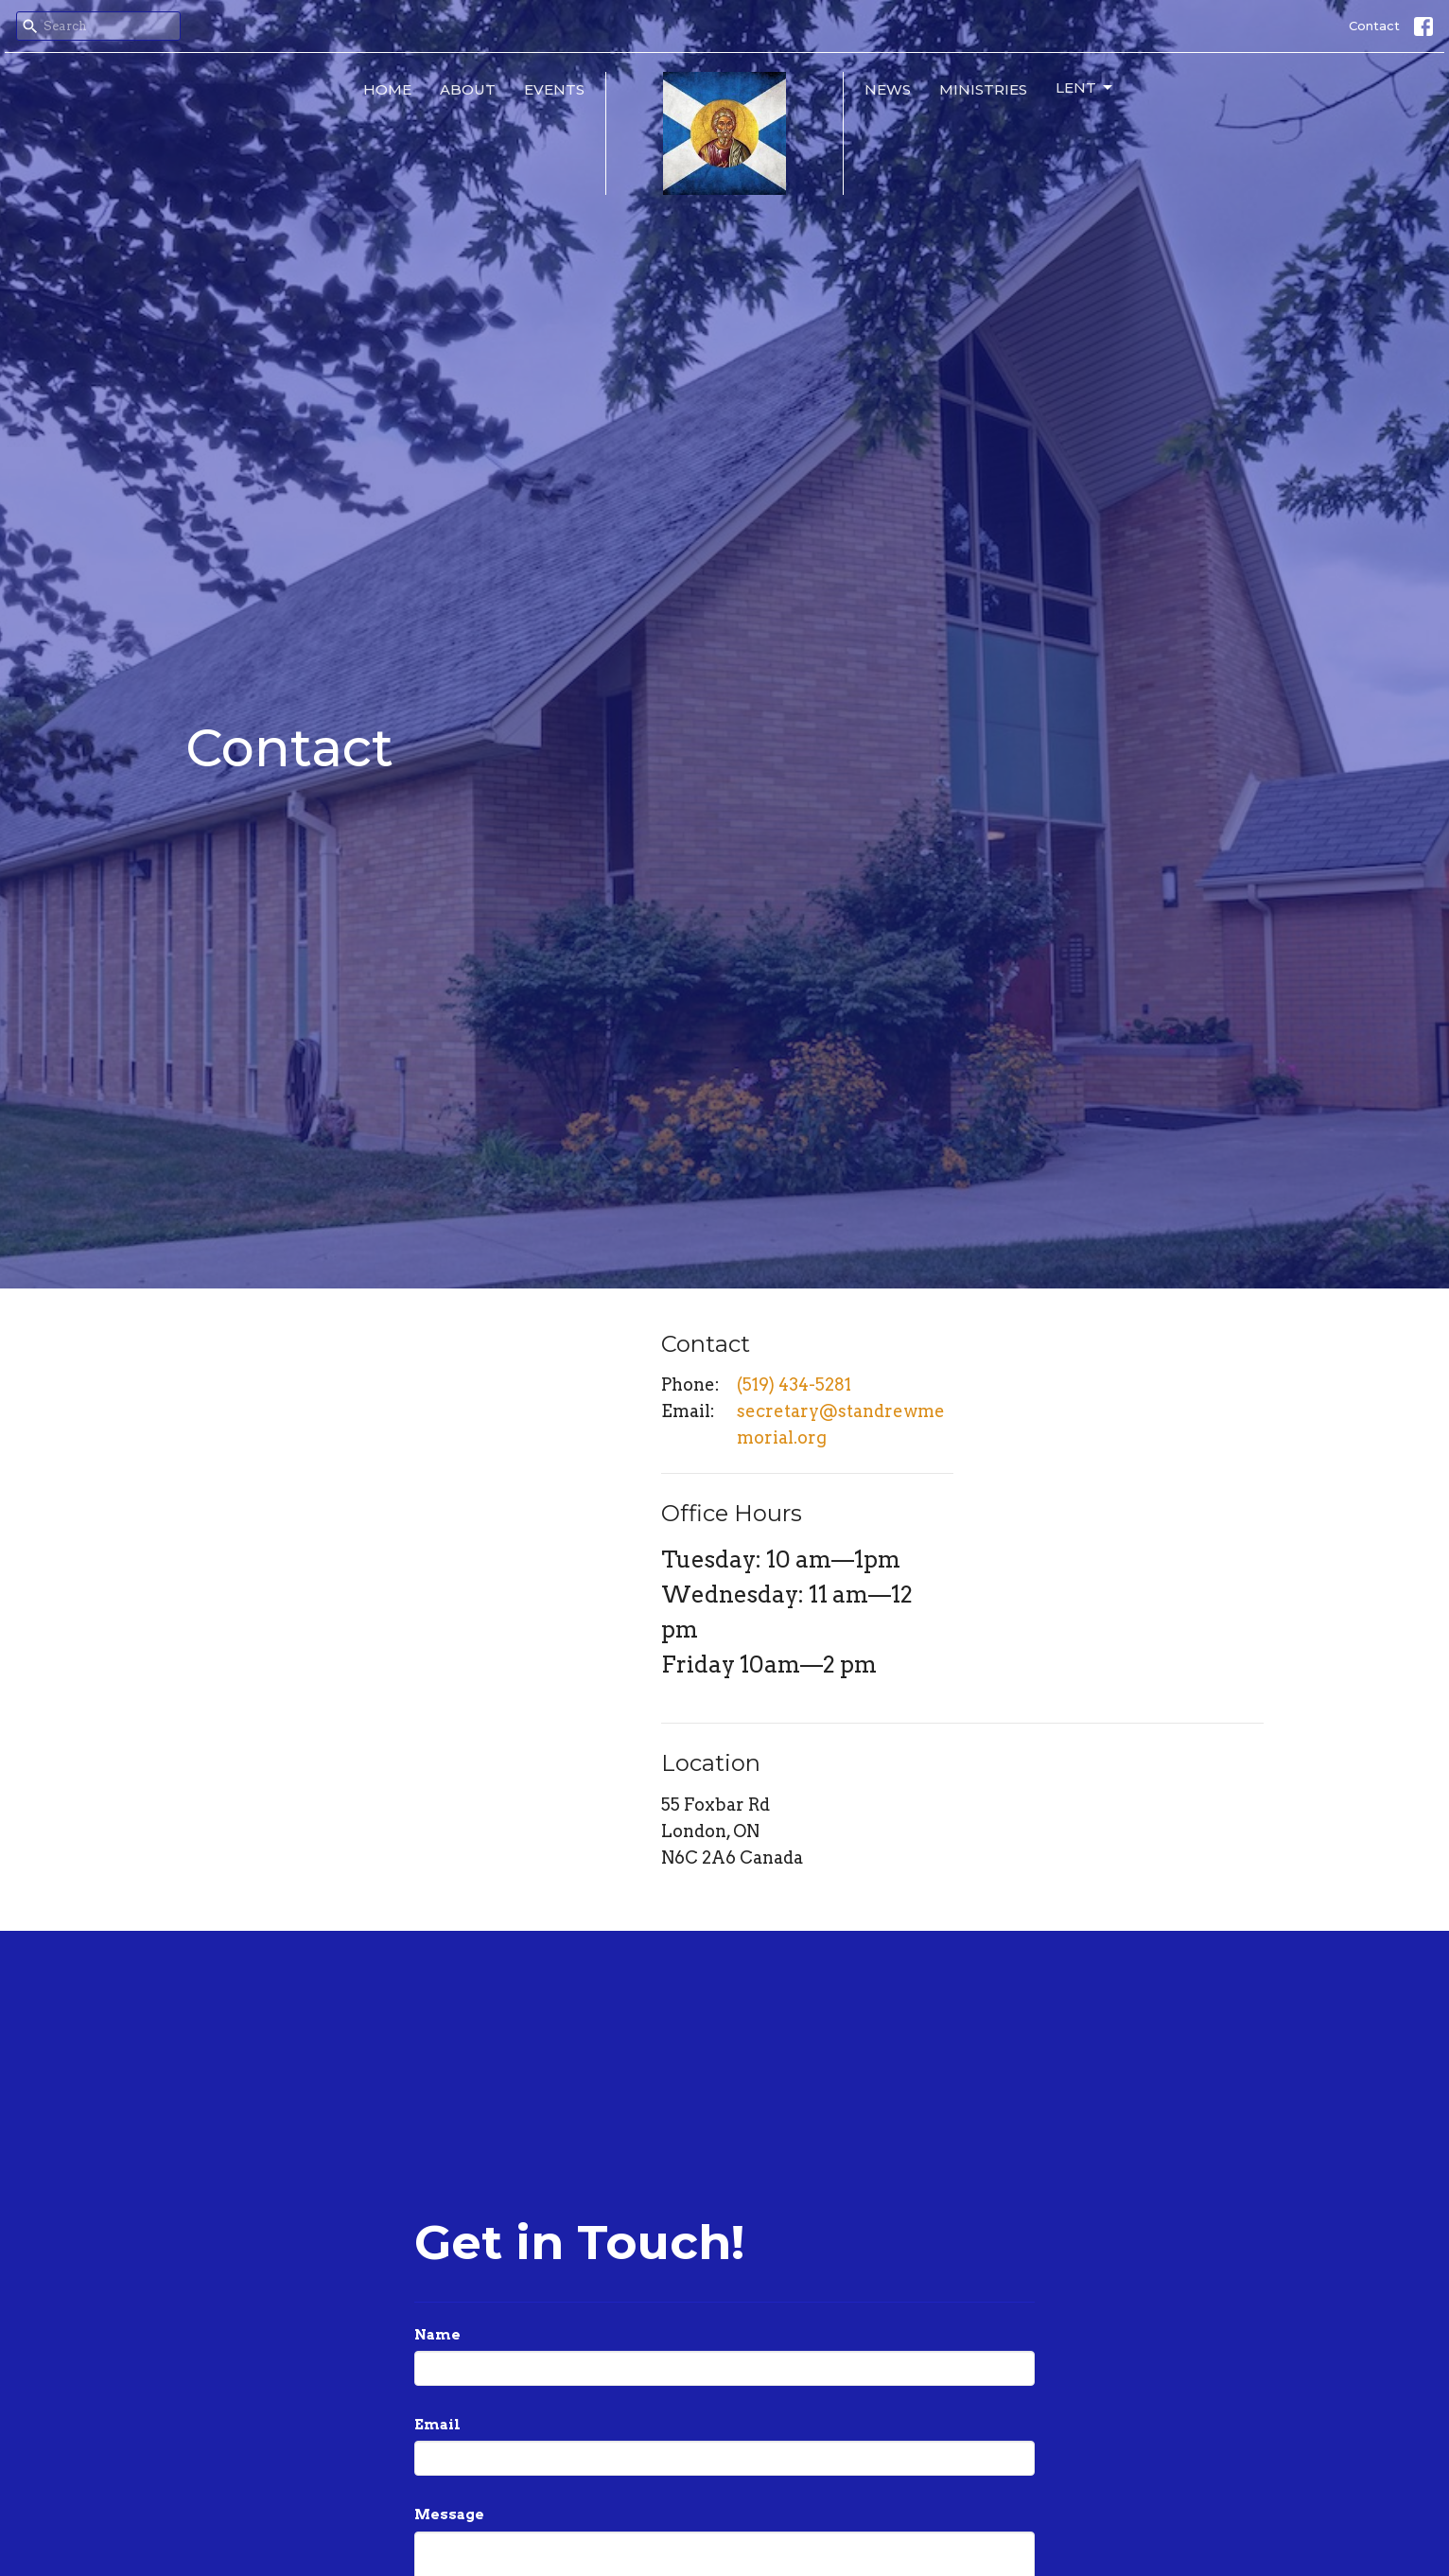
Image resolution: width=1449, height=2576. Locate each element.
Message (449, 2514)
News (887, 89)
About (468, 89)
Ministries (983, 89)
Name (437, 2334)
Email (437, 2424)
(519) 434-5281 (794, 1384)
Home (387, 89)
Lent (1085, 88)
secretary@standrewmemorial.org (841, 1424)
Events (554, 89)
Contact (1374, 25)
